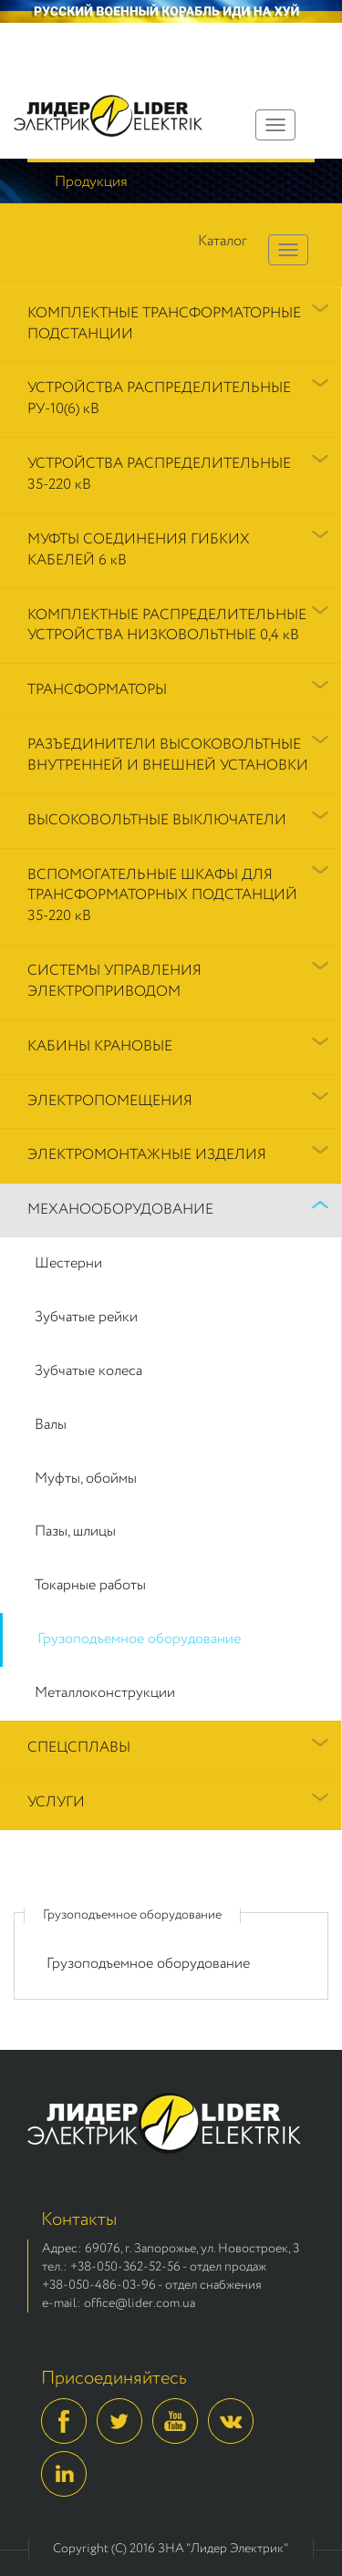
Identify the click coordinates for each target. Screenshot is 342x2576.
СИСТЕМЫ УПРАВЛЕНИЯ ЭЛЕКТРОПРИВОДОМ (114, 981)
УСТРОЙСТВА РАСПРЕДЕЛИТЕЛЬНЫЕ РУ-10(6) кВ (159, 398)
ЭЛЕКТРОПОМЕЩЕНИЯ (109, 1101)
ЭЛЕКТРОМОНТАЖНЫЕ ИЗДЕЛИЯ (146, 1154)
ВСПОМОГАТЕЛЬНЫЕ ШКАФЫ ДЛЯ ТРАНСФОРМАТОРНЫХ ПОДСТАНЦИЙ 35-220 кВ (162, 895)
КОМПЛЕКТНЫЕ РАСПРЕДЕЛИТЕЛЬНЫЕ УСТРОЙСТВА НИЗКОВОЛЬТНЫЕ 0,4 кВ (166, 626)
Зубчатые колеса (88, 1370)
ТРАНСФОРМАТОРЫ (97, 689)
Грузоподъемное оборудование (139, 1639)
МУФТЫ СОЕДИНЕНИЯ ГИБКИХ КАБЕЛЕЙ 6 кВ (138, 550)
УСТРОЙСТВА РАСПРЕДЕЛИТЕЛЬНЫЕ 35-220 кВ (159, 474)
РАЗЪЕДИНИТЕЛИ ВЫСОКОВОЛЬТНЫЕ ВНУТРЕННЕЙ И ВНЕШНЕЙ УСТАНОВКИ (167, 755)
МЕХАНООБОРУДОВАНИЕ (120, 1209)
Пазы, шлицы (75, 1531)
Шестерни (68, 1263)
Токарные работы (90, 1585)
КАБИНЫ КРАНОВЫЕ (99, 1046)
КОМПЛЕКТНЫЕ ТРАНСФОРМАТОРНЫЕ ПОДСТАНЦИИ (164, 324)
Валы (51, 1424)
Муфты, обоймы (86, 1478)
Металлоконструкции (105, 1692)
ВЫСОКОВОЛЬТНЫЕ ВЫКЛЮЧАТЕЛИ (156, 820)
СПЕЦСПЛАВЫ (78, 1747)
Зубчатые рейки (86, 1317)
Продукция (91, 181)
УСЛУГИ (56, 1802)
